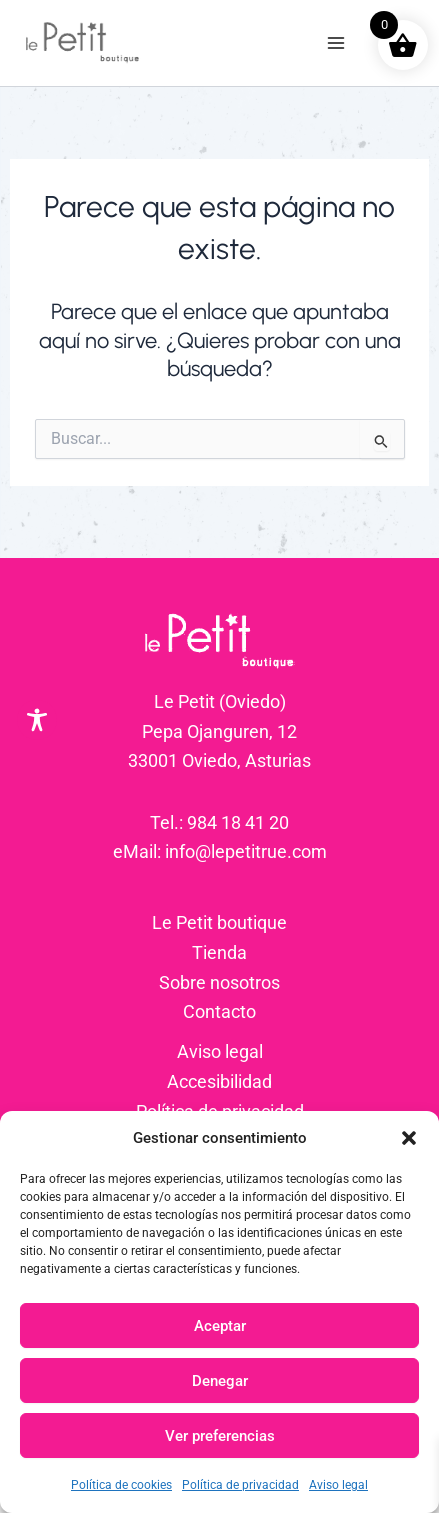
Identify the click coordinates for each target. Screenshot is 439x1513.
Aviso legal (338, 1485)
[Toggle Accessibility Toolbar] (37, 720)
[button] (409, 1138)
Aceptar (220, 1326)
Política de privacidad (240, 1485)
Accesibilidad (219, 1081)
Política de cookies (121, 1485)
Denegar (220, 1381)
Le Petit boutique (219, 922)
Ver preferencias (220, 1436)
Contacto (219, 1011)
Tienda (219, 952)
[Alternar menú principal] (336, 43)
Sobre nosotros (219, 982)
